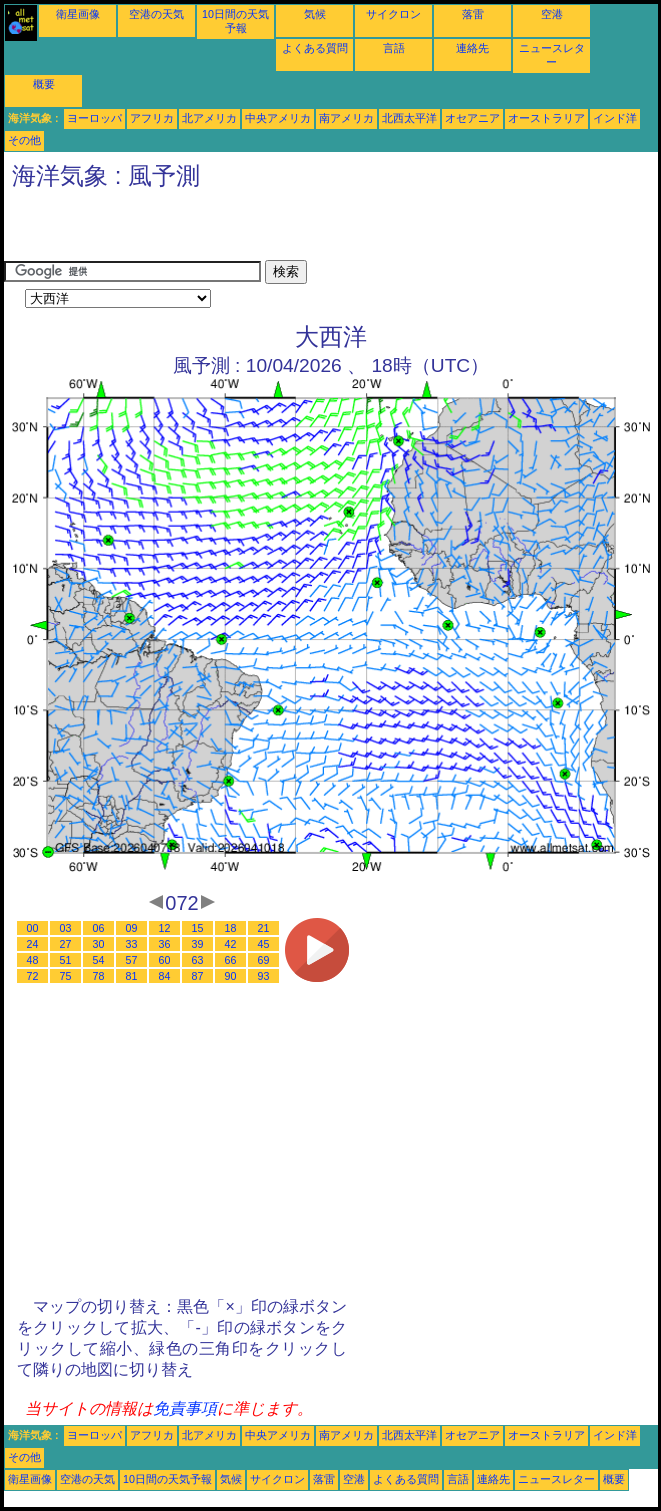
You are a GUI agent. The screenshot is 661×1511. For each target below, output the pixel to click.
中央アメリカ (278, 118)
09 (132, 928)
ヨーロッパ (94, 118)
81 (132, 976)
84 (165, 976)
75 (66, 976)
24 (33, 944)
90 (231, 976)
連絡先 (472, 48)
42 (231, 944)
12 (165, 928)
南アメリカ (346, 118)
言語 (394, 48)
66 (231, 960)
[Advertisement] (238, 230)
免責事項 (185, 1408)
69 (264, 960)
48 (33, 960)
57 (132, 960)
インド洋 (615, 118)
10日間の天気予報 (167, 1479)
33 (132, 944)
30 (99, 944)
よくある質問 (315, 48)
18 (231, 928)
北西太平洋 (409, 118)
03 (66, 928)
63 (198, 960)
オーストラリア (546, 118)
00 (33, 928)
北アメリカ (209, 118)
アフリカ (152, 118)
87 (198, 976)
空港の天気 (156, 14)
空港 (552, 14)
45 (264, 944)
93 (264, 976)
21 (264, 928)
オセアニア (472, 118)
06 (99, 928)
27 (66, 944)
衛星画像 (78, 14)
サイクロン (393, 14)
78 (99, 976)
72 (33, 976)
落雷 (473, 14)
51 (66, 960)
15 (198, 928)
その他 (24, 140)
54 (99, 960)
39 (198, 944)
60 (165, 960)
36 (165, 944)
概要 (44, 84)
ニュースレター (556, 1479)
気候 (315, 14)
